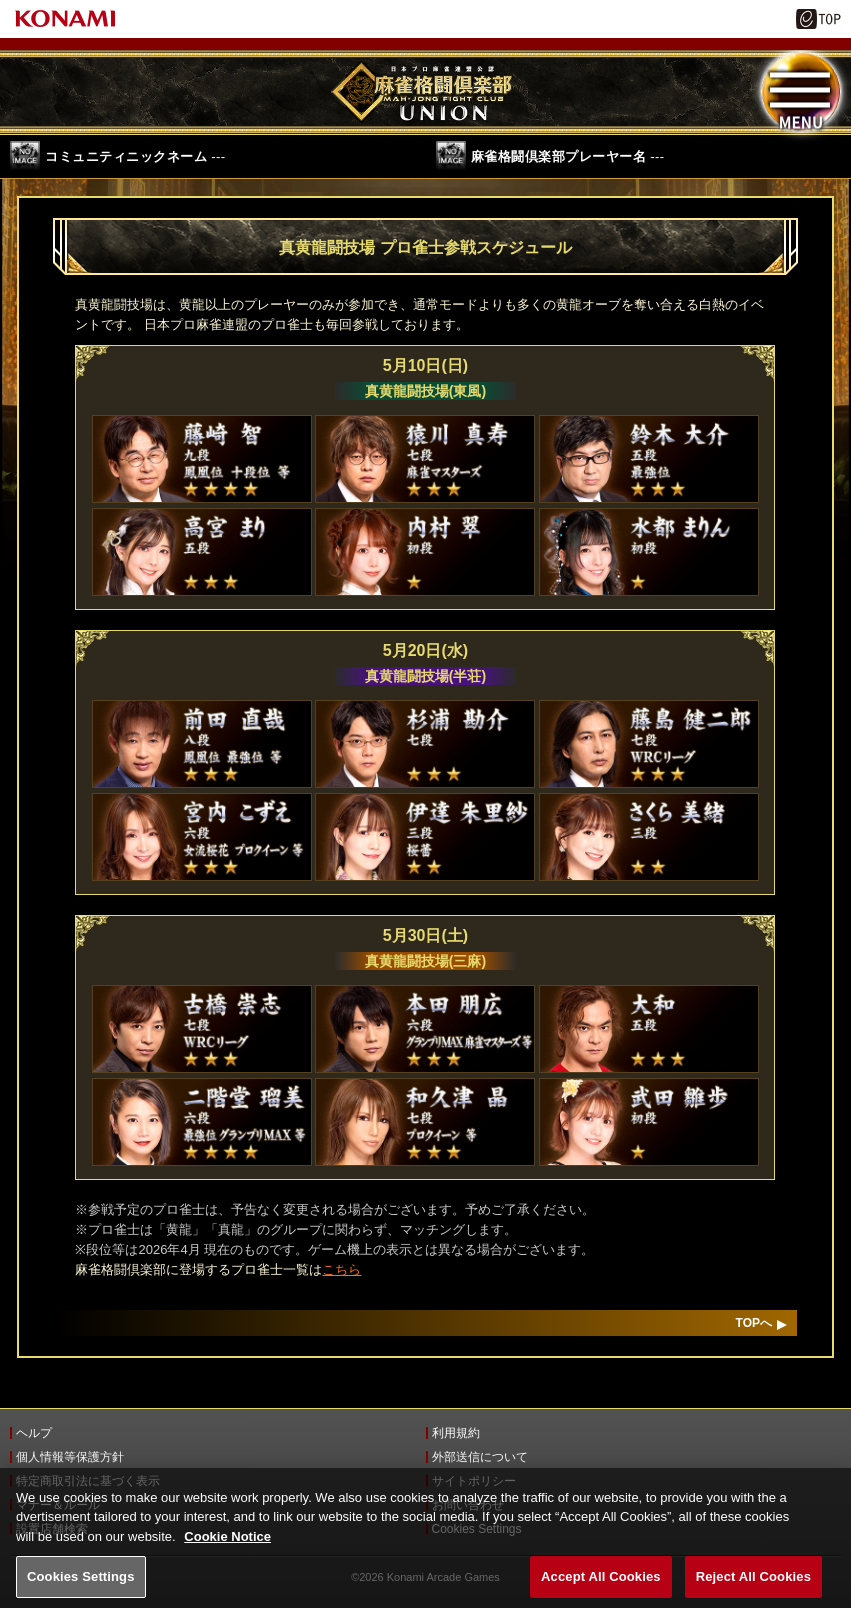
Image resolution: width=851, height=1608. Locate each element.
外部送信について (480, 1457)
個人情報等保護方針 (70, 1457)
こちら (341, 1269)
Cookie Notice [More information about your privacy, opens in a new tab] (227, 1549)
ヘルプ (34, 1433)
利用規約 (456, 1433)
